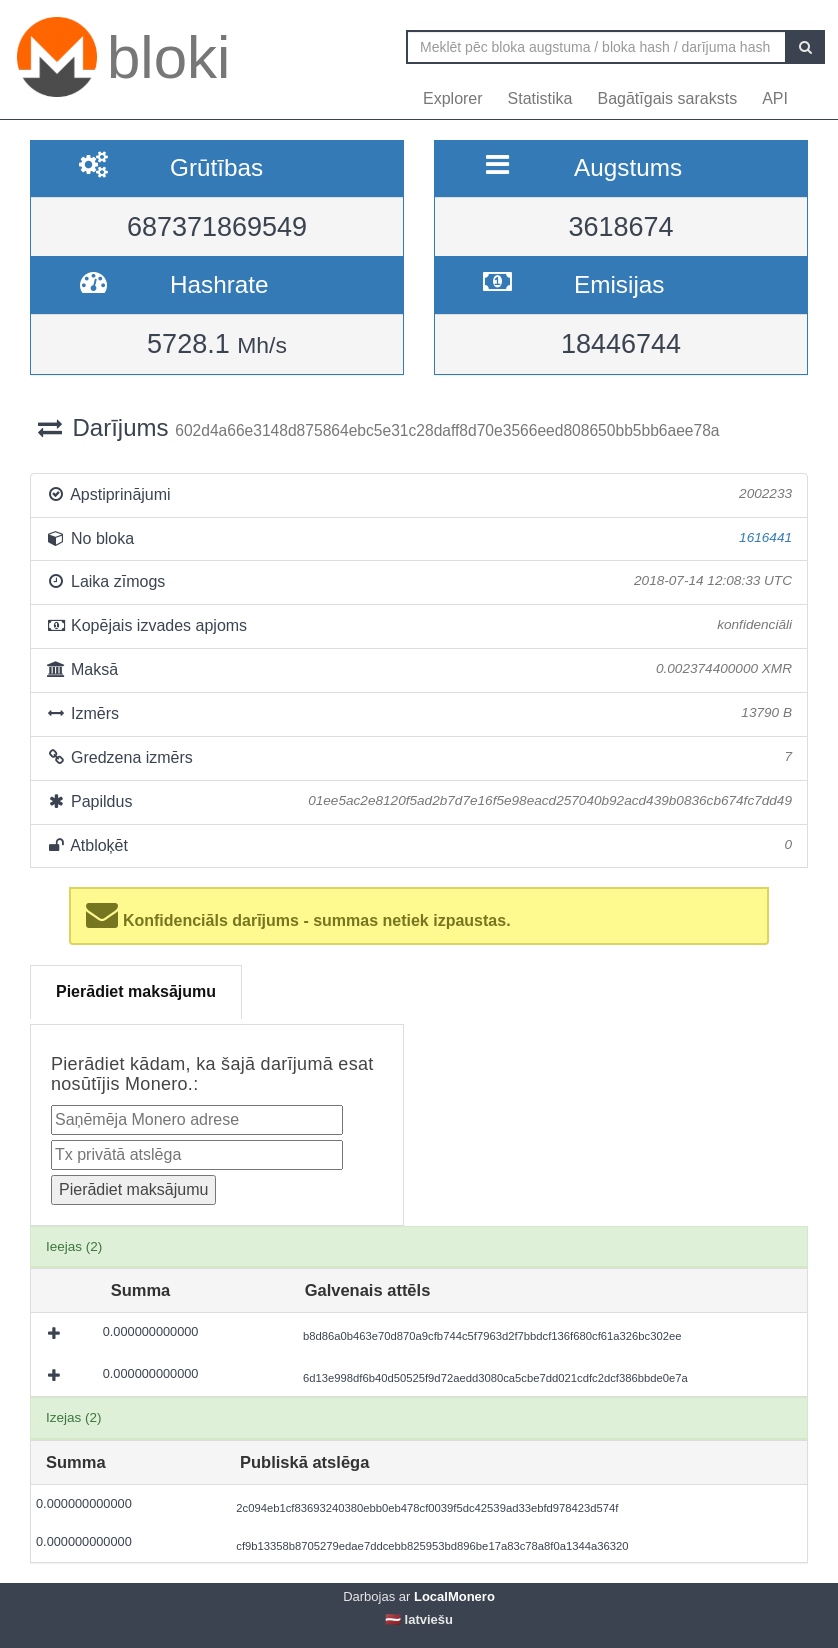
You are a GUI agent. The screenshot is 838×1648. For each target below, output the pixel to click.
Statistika (540, 98)
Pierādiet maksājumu (136, 991)
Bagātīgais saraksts (668, 98)
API (775, 98)
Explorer (453, 98)
